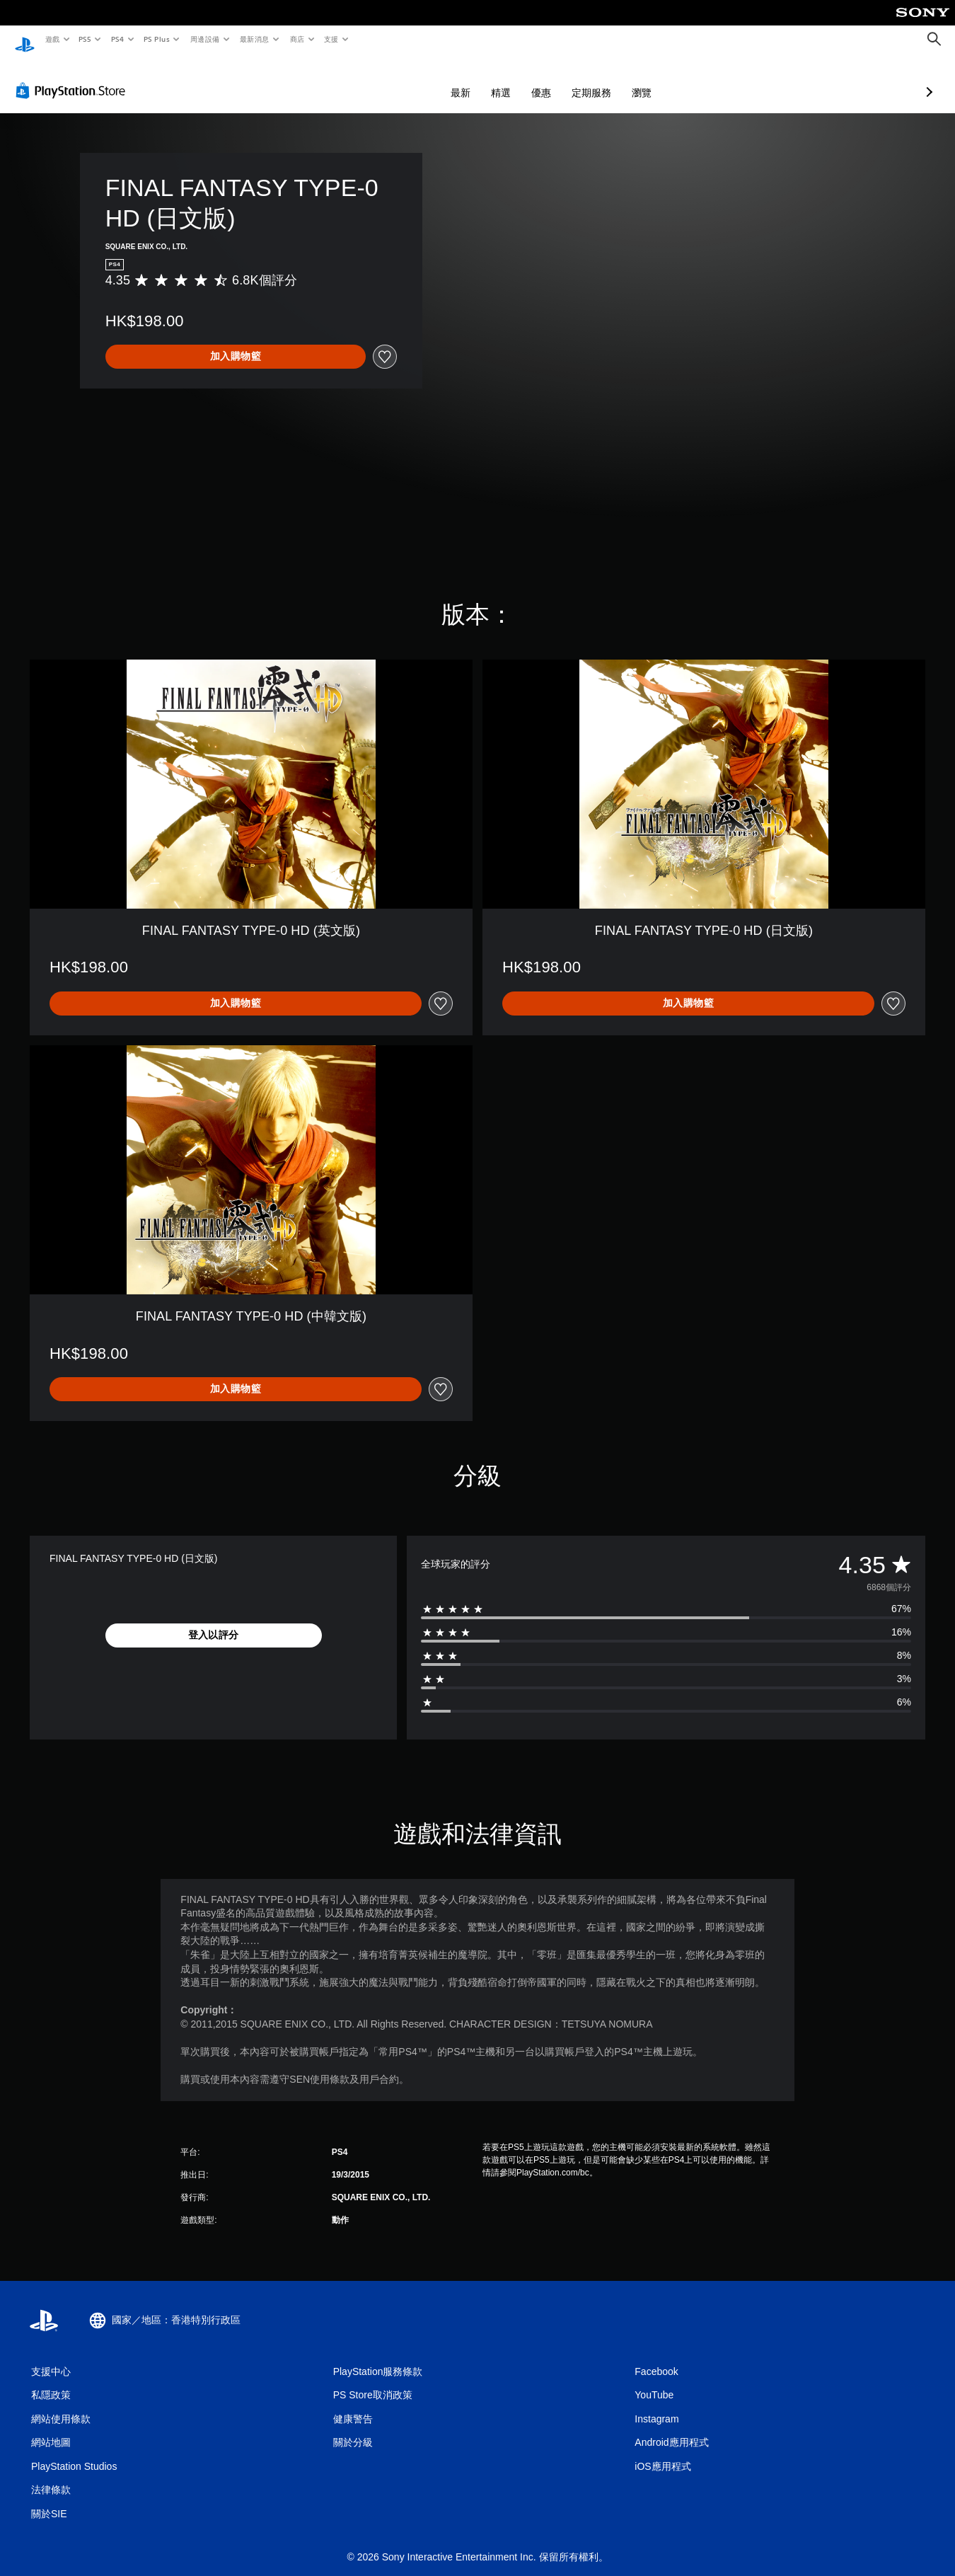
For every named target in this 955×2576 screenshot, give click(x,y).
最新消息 (255, 39)
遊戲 (52, 39)
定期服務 (516, 79)
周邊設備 (204, 39)
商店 (296, 39)
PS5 (85, 39)
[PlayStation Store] (73, 77)
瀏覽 (567, 79)
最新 (385, 79)
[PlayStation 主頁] (25, 39)
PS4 (117, 39)
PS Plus (156, 39)
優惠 (466, 79)
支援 (330, 39)
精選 (426, 79)
